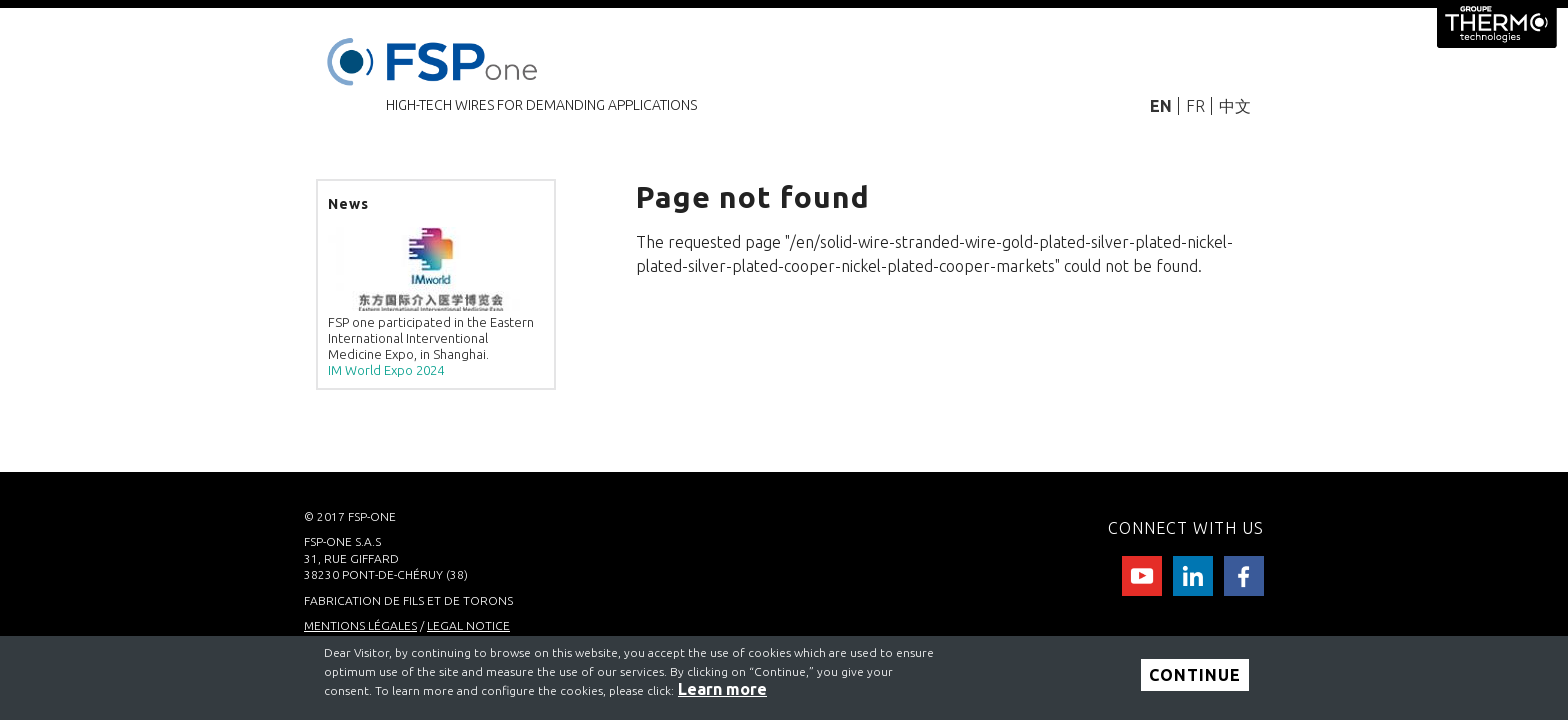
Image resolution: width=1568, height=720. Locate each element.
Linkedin (1193, 576)
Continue (1195, 676)
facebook (1244, 576)
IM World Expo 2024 (386, 370)
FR (1195, 106)
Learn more (722, 689)
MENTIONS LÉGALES (360, 625)
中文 (1235, 106)
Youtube (1142, 576)
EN (1161, 106)
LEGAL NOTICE (468, 625)
